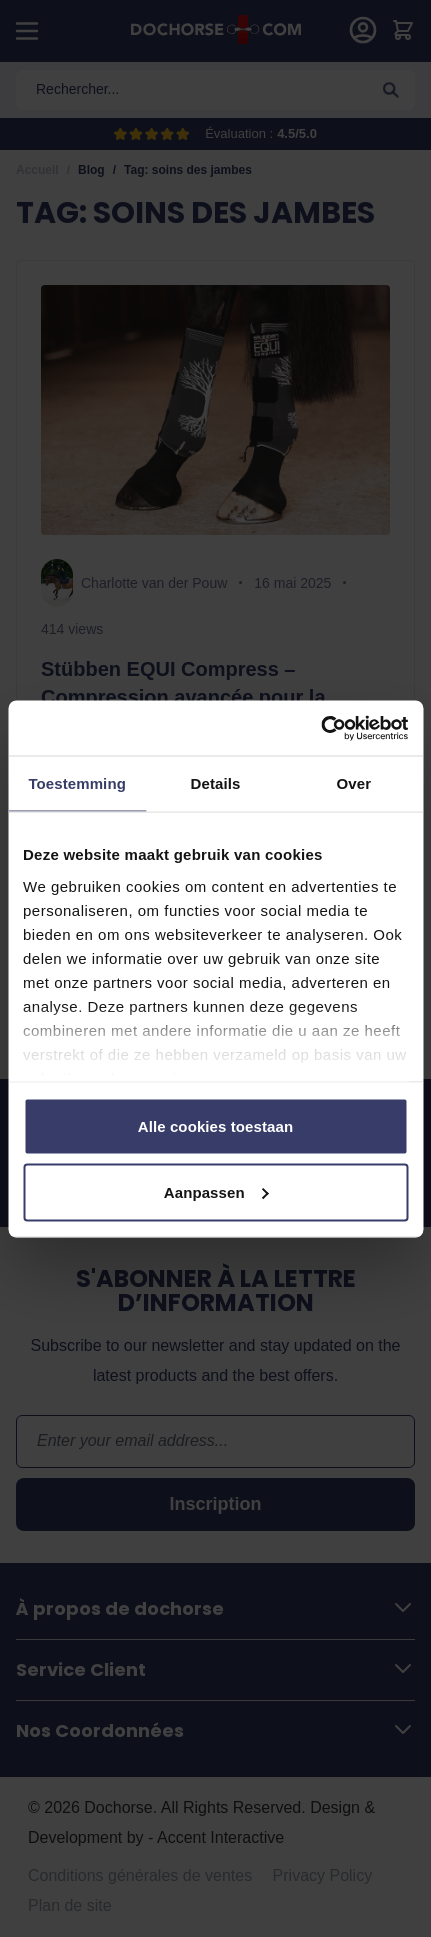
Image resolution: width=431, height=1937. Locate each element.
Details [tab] (216, 783)
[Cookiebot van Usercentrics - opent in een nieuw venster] (320, 728)
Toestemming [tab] (77, 783)
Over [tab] (354, 783)
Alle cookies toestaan (216, 1126)
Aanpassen (216, 1191)
